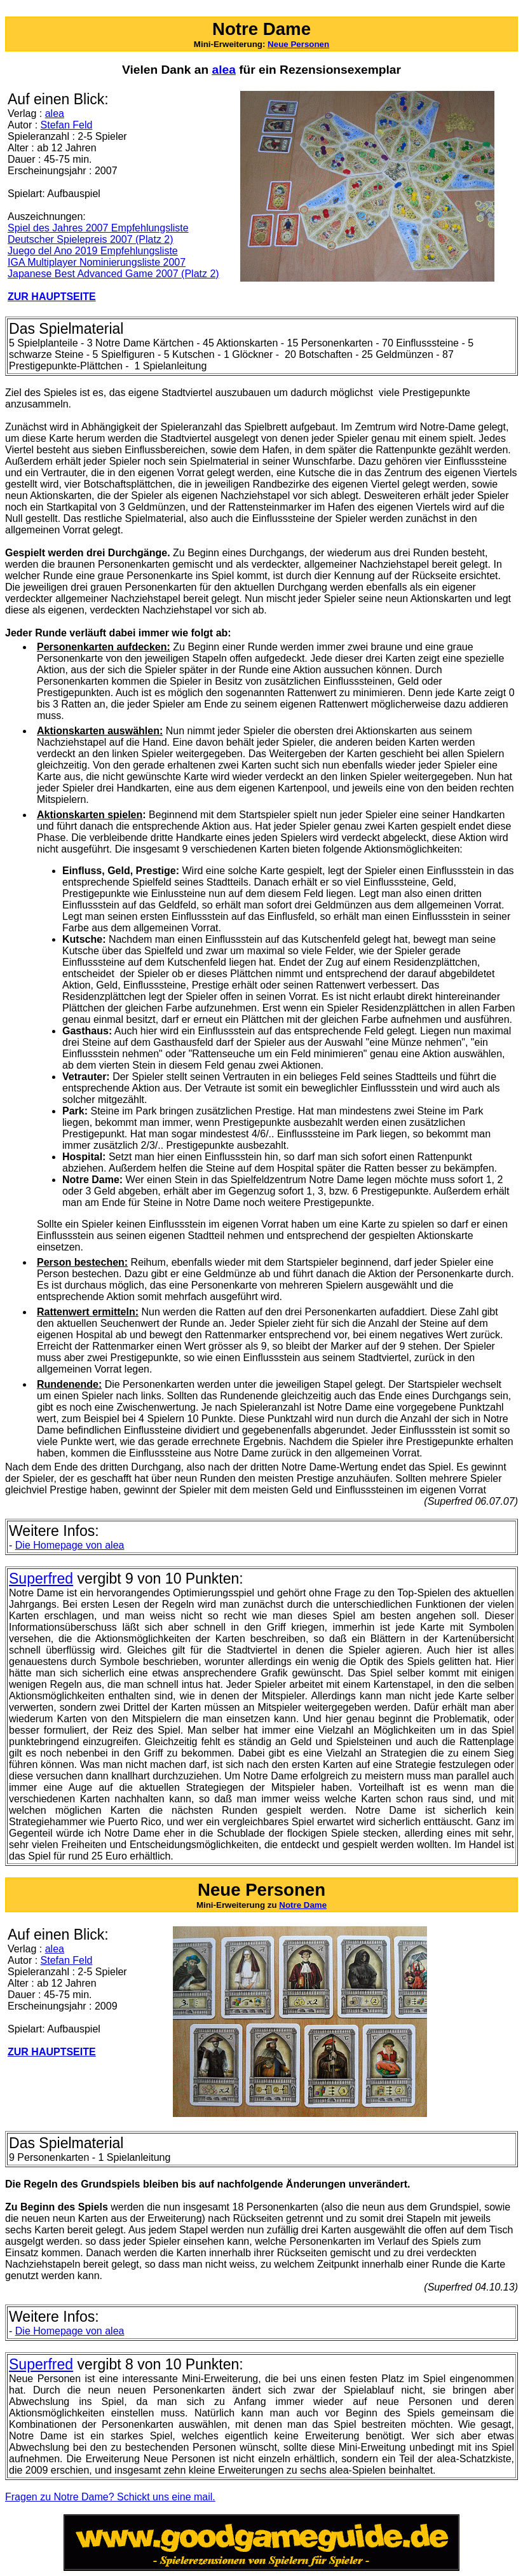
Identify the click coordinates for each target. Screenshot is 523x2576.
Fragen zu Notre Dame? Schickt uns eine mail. (110, 2496)
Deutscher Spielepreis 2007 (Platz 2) (90, 239)
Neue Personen (298, 44)
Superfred (41, 1578)
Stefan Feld (67, 125)
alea (54, 113)
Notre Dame (303, 1905)
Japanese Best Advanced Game (82, 273)
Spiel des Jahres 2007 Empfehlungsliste (98, 228)
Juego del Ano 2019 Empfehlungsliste (93, 250)
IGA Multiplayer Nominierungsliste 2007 (97, 262)
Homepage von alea (70, 1545)
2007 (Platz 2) (187, 273)
